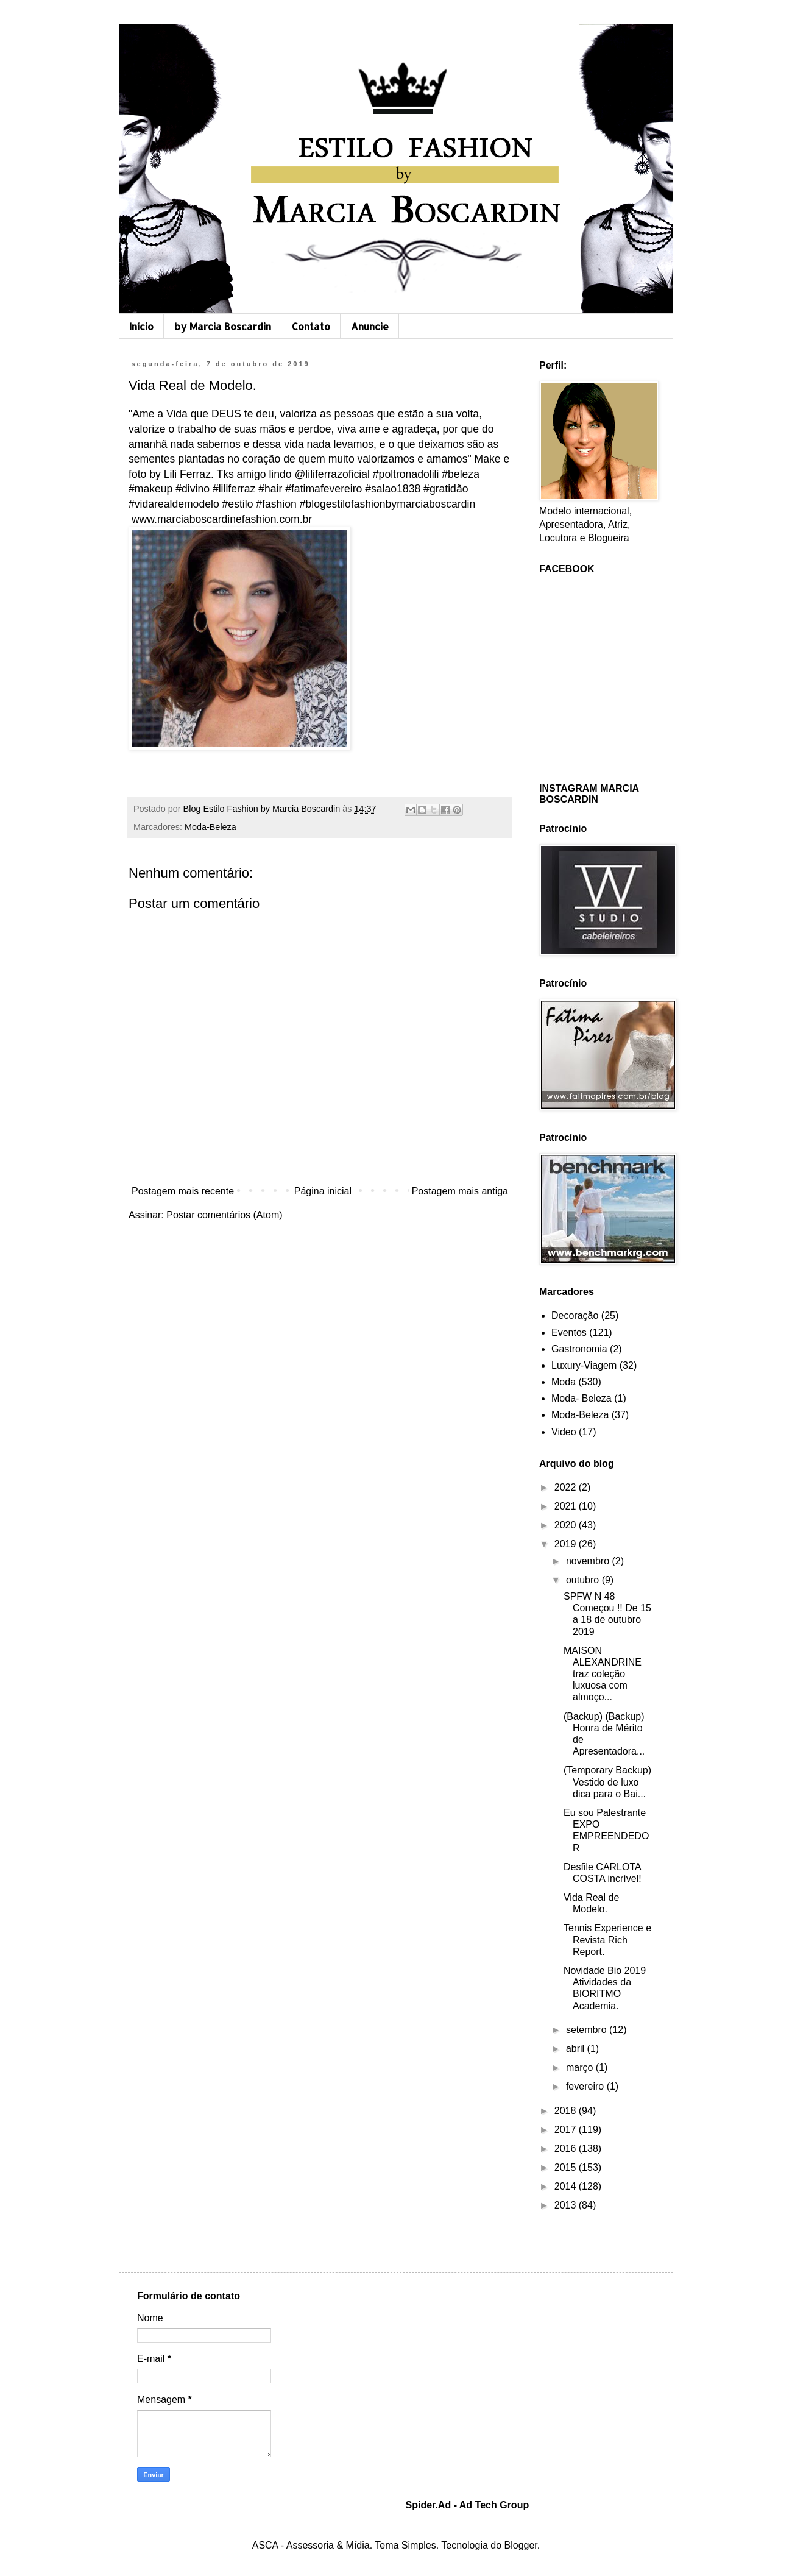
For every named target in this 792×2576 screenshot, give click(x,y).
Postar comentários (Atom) (224, 1215)
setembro (587, 2029)
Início (141, 326)
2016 (566, 2148)
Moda (563, 1382)
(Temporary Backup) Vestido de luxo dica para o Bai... (607, 1781)
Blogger (520, 2545)
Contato (311, 326)
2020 (566, 1525)
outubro (584, 1580)
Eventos (569, 1332)
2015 (566, 2167)
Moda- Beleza (581, 1398)
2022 (566, 1487)
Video (563, 1432)
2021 (566, 1506)
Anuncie (370, 326)
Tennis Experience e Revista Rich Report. (607, 1939)
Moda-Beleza (210, 827)
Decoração (574, 1315)
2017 (566, 2129)
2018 (566, 2111)
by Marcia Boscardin (222, 326)
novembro (589, 1561)
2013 (566, 2205)
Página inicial (323, 1191)
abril (576, 2048)
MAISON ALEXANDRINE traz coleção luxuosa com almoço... (603, 1674)
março (581, 2067)
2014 (566, 2186)
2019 (566, 1544)
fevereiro (586, 2086)
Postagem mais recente (183, 1191)
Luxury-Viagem (584, 1365)
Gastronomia (579, 1349)
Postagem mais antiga (460, 1191)
